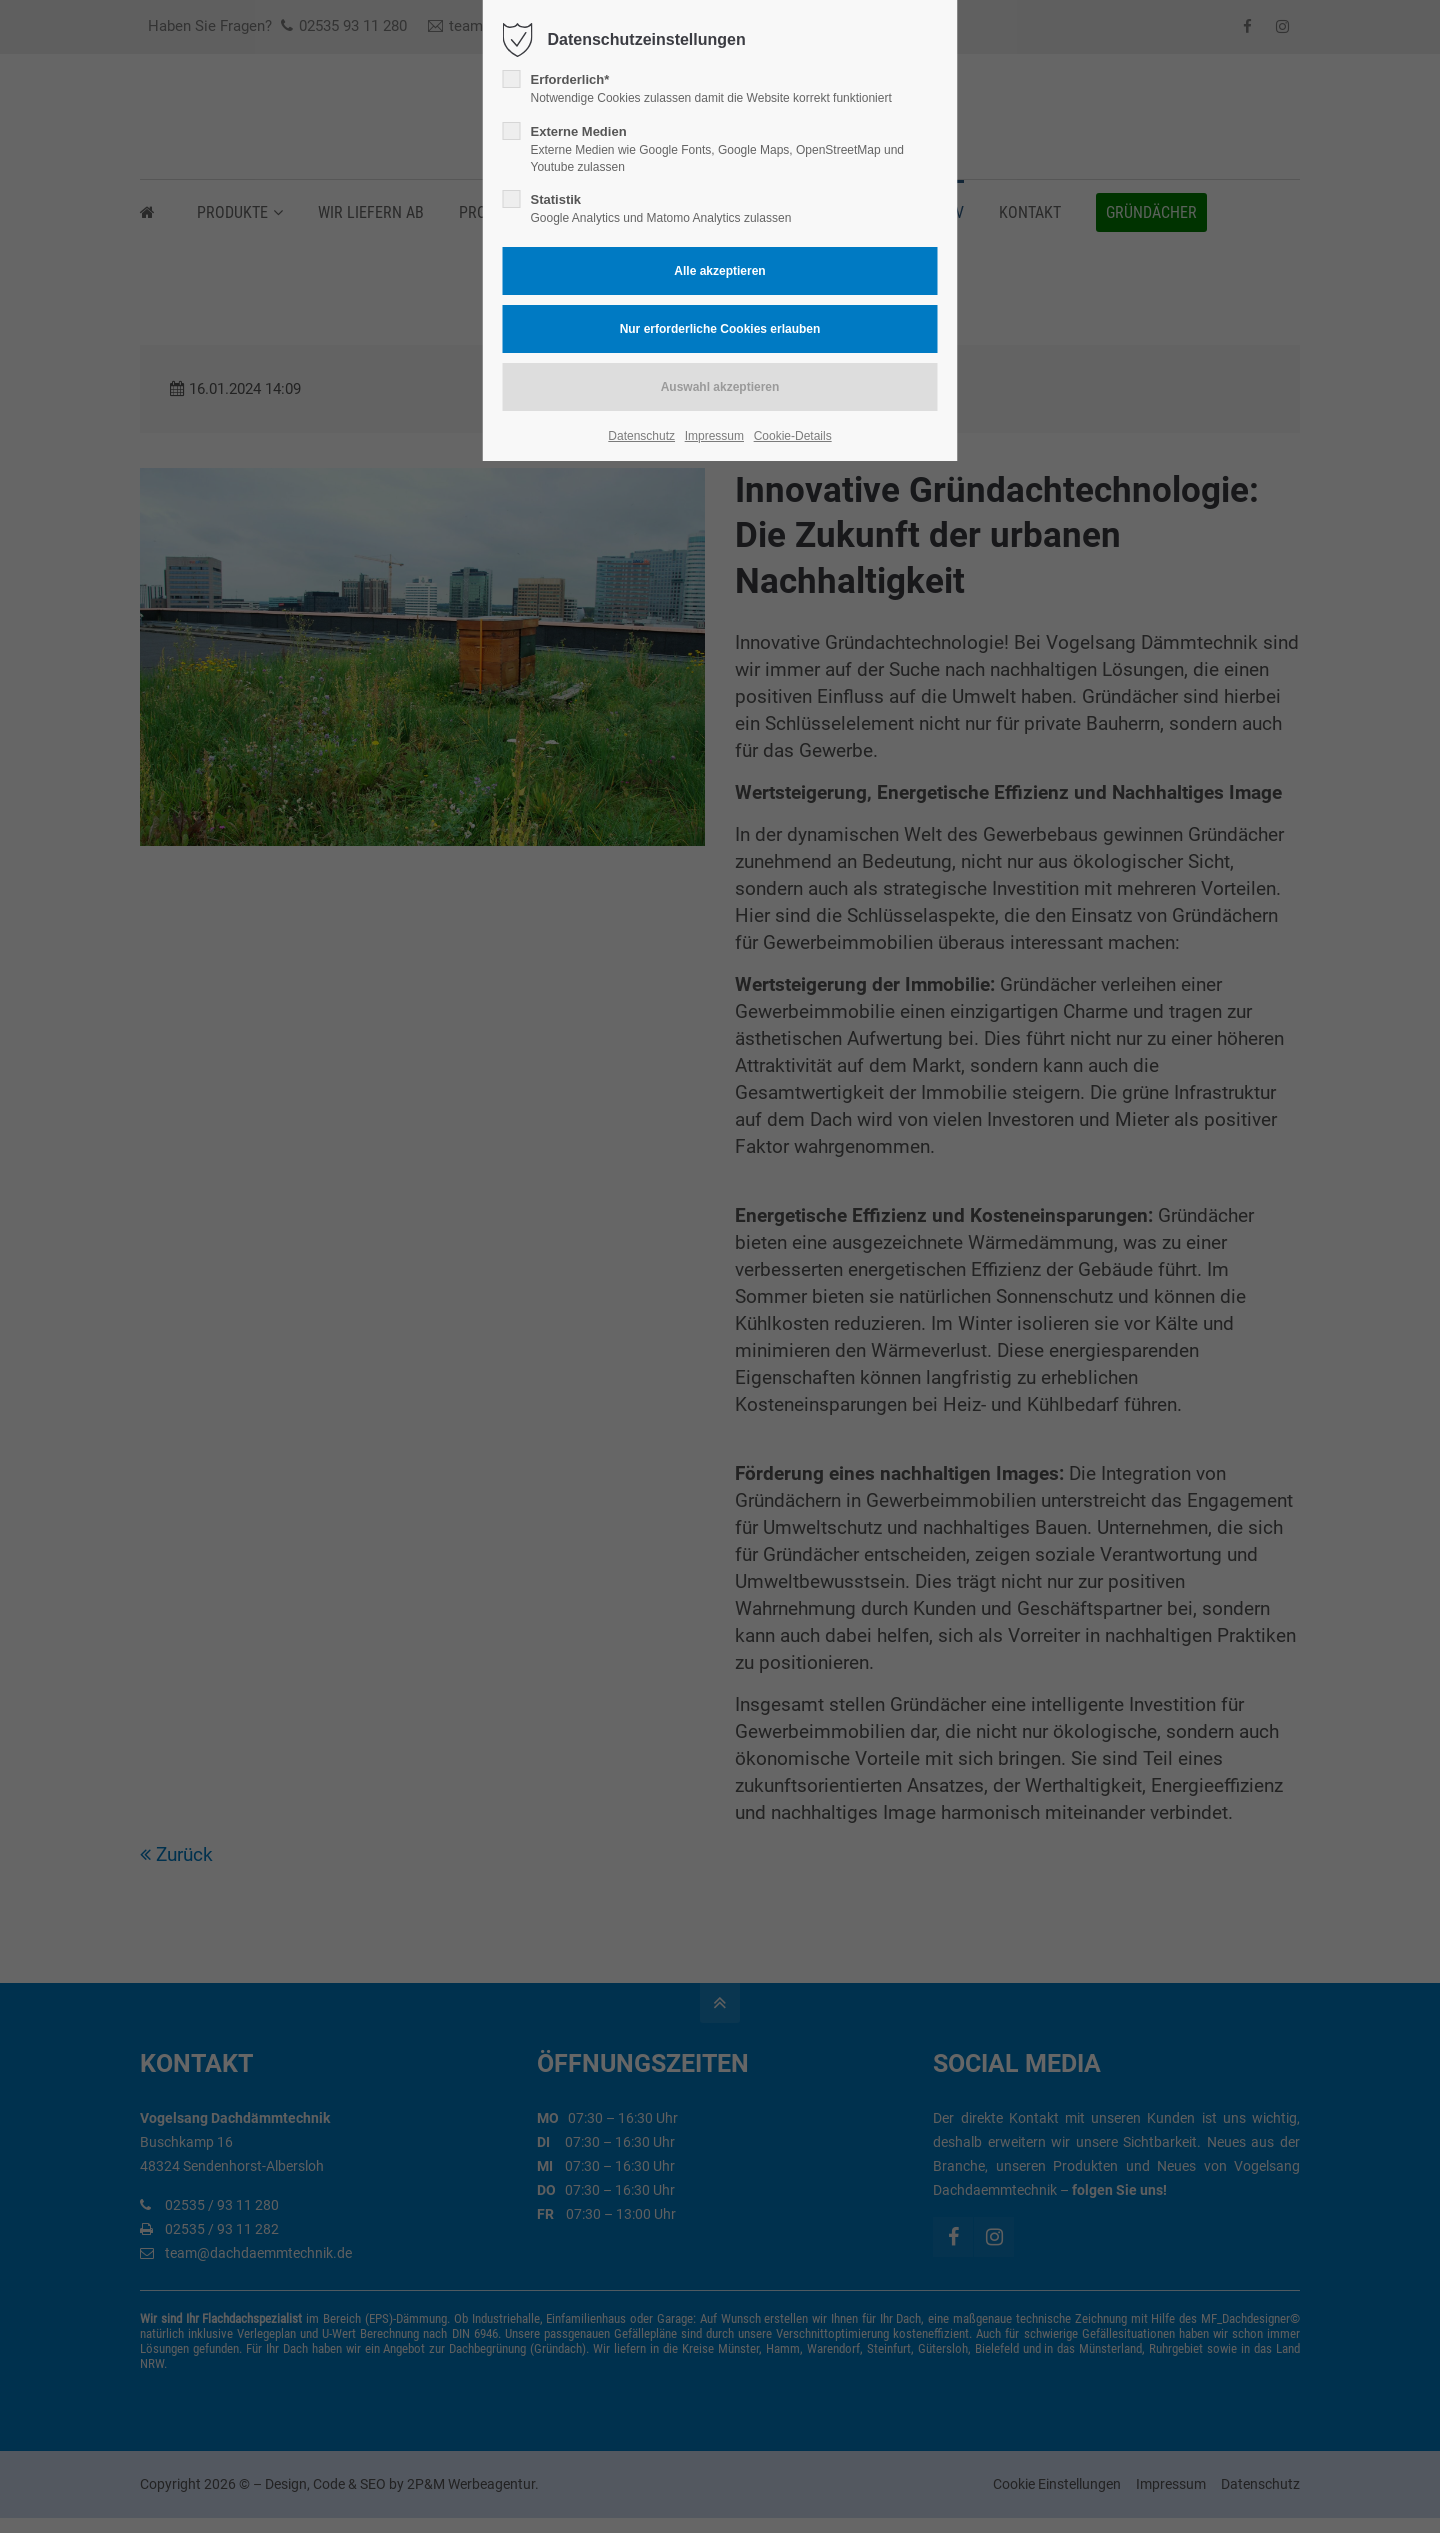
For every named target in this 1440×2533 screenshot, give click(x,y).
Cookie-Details (793, 436)
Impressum (714, 436)
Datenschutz (641, 436)
